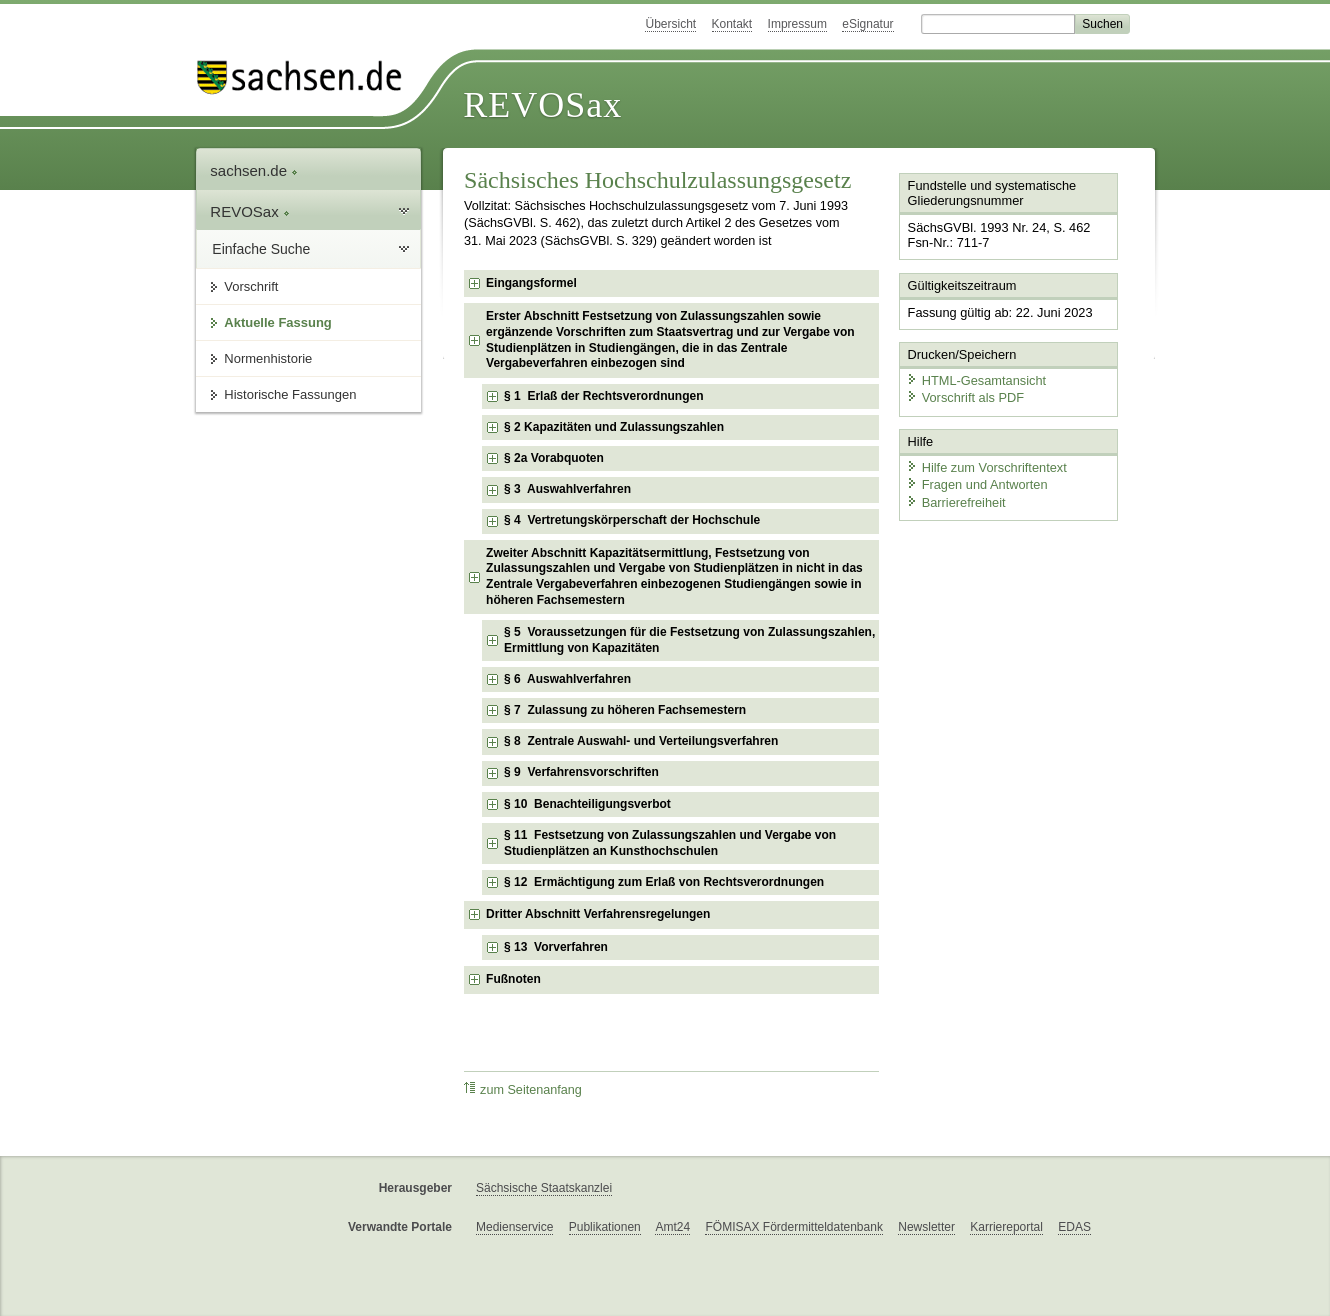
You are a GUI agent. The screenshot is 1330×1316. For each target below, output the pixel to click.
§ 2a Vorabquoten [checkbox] (554, 458)
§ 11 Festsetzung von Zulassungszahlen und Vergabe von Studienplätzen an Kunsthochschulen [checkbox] (670, 843)
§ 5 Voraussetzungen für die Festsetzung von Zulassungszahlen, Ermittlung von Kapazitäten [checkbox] (689, 640)
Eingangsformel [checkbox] (531, 283)
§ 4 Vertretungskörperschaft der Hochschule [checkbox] (632, 520)
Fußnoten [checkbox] (513, 979)
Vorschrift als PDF (965, 397)
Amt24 (672, 1227)
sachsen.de (254, 170)
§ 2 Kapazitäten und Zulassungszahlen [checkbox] (614, 427)
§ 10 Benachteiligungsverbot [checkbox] (587, 804)
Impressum (797, 24)
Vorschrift (251, 286)
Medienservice (514, 1227)
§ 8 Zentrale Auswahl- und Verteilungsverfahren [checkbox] (641, 741)
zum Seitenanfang (523, 1089)
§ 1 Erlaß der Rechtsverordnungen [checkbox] (603, 396)
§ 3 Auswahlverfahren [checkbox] (567, 489)
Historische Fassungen (290, 394)
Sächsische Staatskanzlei (544, 1188)
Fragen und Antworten (977, 484)
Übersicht (670, 24)
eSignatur (867, 24)
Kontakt (732, 24)
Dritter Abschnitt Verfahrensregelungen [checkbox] (598, 914)
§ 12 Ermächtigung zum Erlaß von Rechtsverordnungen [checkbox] (664, 882)
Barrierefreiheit (956, 502)
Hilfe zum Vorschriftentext (986, 467)
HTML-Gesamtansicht (976, 380)
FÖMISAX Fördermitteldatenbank (793, 1227)
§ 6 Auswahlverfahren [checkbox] (567, 679)
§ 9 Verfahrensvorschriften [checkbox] (581, 772)
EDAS (1074, 1227)
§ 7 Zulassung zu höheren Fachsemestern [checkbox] (625, 710)
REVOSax (542, 105)
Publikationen (605, 1227)
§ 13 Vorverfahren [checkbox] (556, 947)
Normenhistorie (268, 358)
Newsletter (926, 1227)
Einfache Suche (261, 249)
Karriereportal (1006, 1227)
